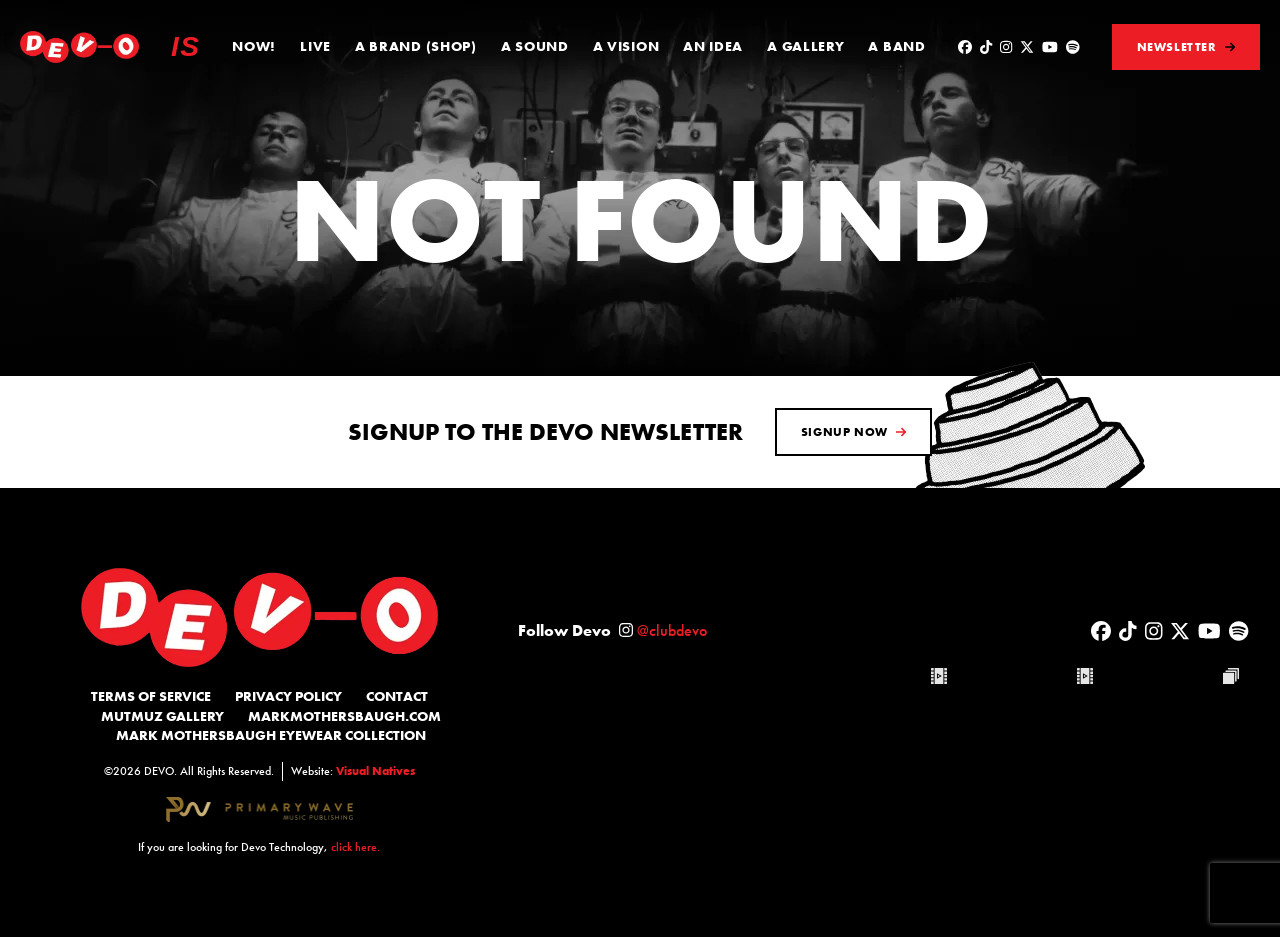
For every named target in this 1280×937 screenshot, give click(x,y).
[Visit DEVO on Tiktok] (986, 47)
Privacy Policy (288, 696)
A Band (896, 46)
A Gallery (805, 46)
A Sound (535, 46)
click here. (355, 847)
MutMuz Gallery (162, 716)
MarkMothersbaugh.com (344, 716)
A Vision (626, 46)
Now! (254, 46)
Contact (397, 696)
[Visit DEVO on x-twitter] (1027, 47)
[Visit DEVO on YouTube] (1050, 47)
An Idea (713, 46)
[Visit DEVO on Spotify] (1073, 47)
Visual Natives (375, 771)
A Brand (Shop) (416, 46)
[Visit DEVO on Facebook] (965, 47)
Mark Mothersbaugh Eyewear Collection (271, 735)
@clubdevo (672, 630)
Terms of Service (151, 696)
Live (315, 46)
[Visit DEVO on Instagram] (1006, 47)
